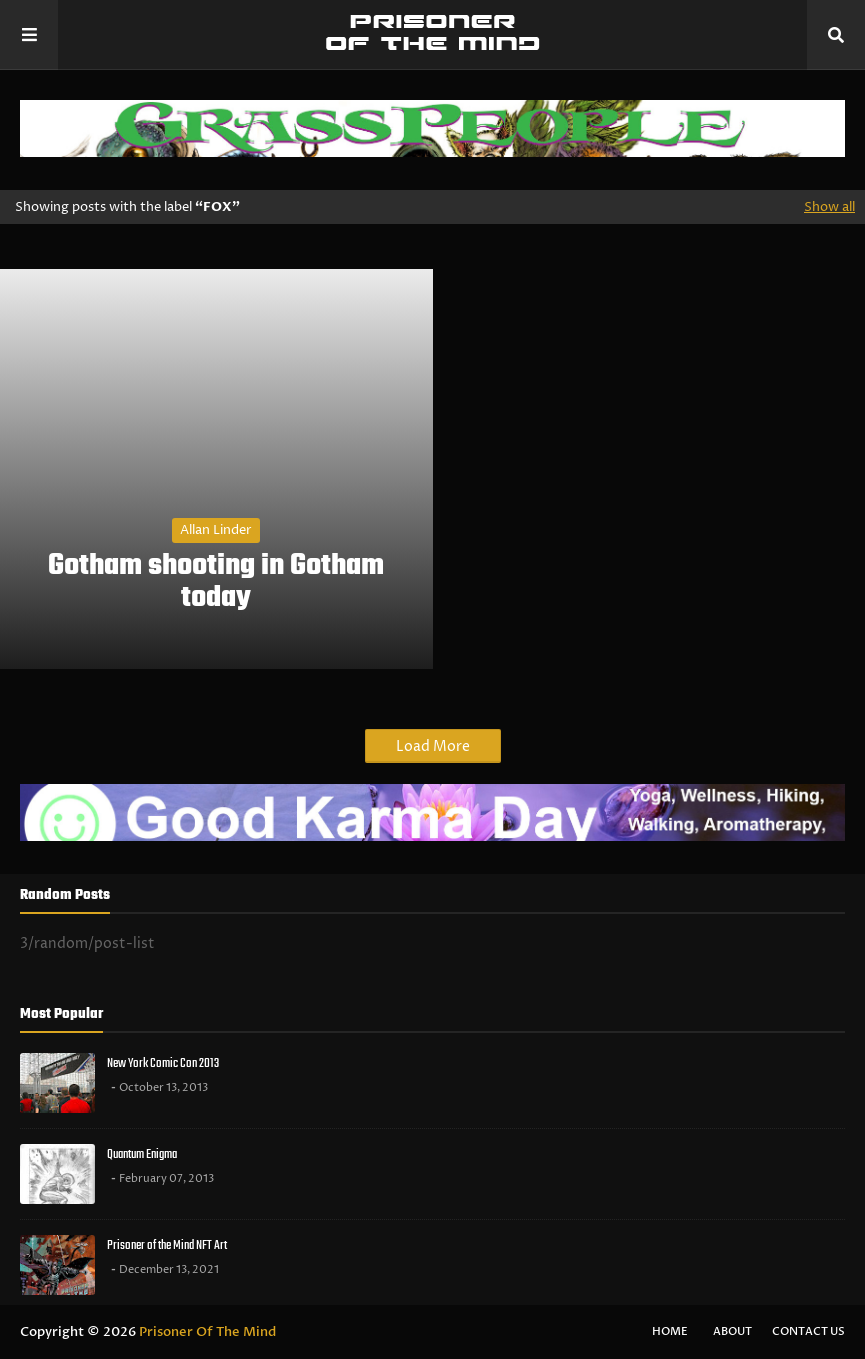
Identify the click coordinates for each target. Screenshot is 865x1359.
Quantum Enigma (142, 1154)
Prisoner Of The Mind (207, 1332)
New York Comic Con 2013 (163, 1063)
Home (670, 1331)
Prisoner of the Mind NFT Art (167, 1245)
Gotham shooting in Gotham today (216, 582)
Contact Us (808, 1331)
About (732, 1331)
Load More (433, 746)
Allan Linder (216, 530)
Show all (829, 207)
